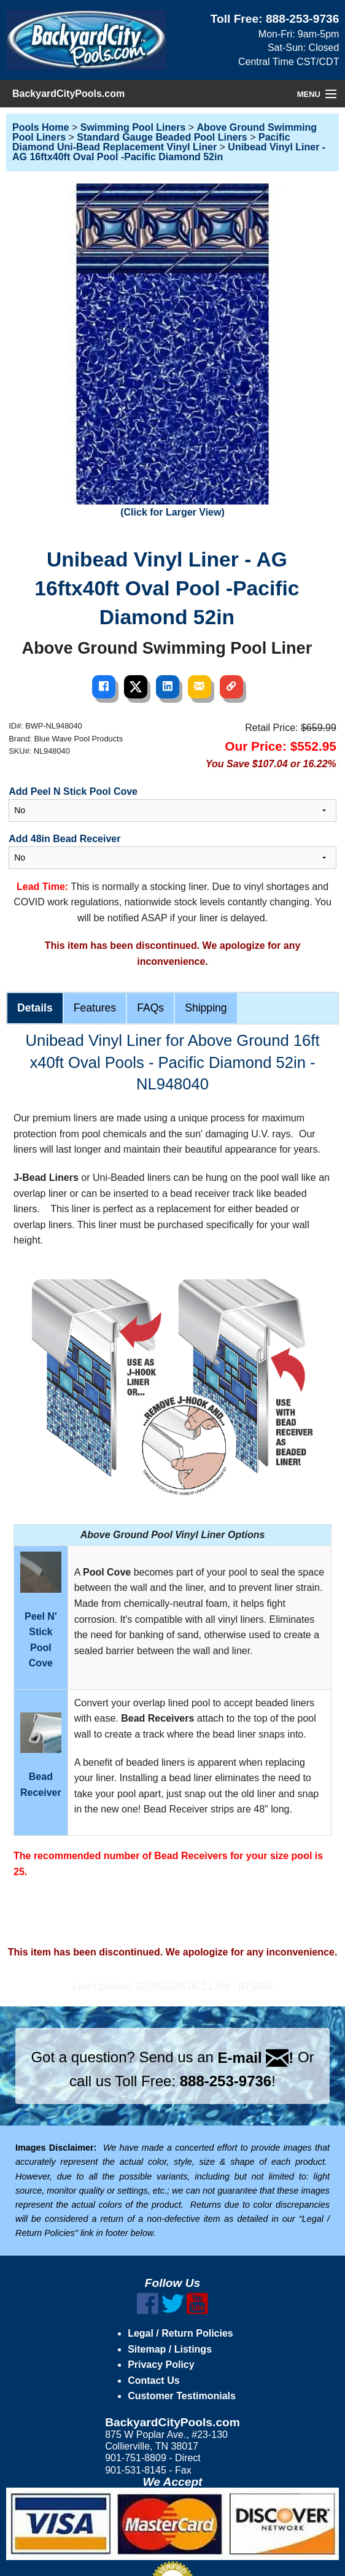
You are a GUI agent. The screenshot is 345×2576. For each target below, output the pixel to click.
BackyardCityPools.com (68, 93)
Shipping (206, 1008)
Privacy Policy (161, 2364)
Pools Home (40, 127)
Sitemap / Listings (170, 2349)
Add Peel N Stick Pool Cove (73, 791)
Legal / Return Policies (180, 2333)
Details (35, 1008)
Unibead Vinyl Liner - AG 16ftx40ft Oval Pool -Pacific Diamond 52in (168, 152)
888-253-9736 (302, 18)
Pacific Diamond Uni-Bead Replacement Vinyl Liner (151, 142)
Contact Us (153, 2380)
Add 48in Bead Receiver (64, 839)
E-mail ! (256, 2057)
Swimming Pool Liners (133, 127)
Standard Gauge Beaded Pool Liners (162, 137)
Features (95, 1008)
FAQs (150, 1008)
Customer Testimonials (182, 2396)
